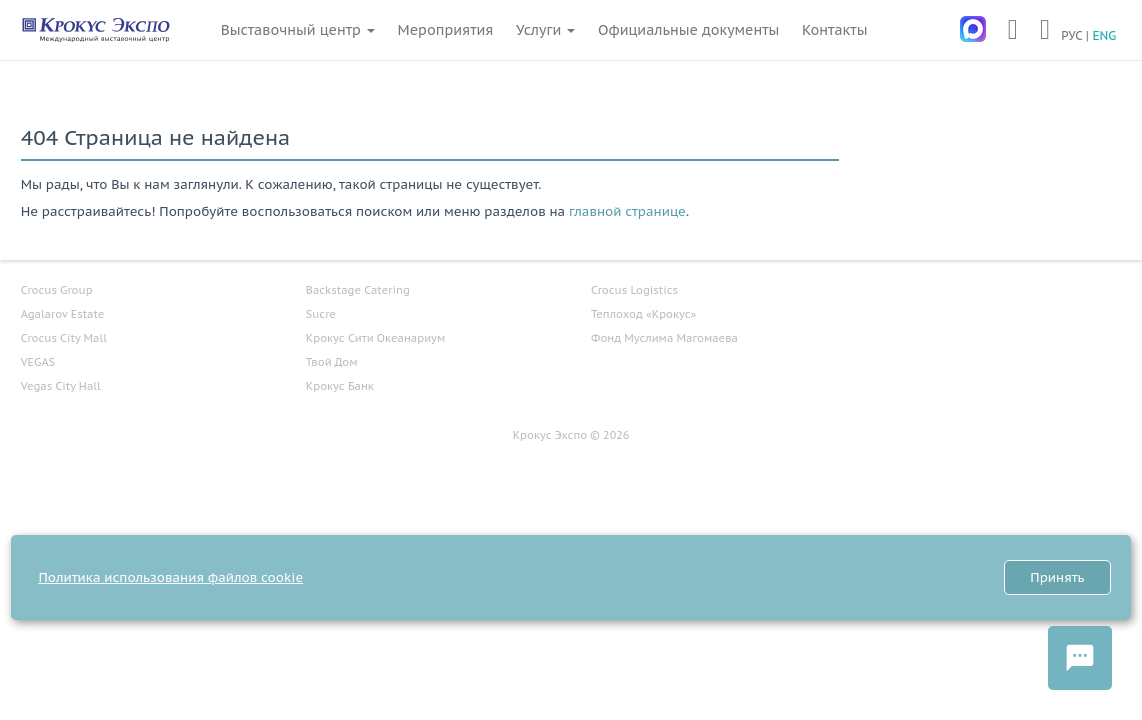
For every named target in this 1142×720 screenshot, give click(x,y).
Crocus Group (57, 290)
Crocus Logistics (634, 290)
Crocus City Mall (64, 338)
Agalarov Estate (63, 314)
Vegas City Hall (61, 386)
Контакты (834, 30)
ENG (1104, 35)
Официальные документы (688, 30)
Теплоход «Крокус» (643, 314)
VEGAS (38, 362)
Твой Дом (332, 362)
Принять (1057, 577)
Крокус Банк (340, 386)
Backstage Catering (358, 290)
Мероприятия (446, 30)
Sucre (321, 314)
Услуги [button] (545, 30)
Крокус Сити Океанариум (375, 338)
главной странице (627, 211)
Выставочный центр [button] (298, 30)
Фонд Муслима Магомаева (664, 338)
